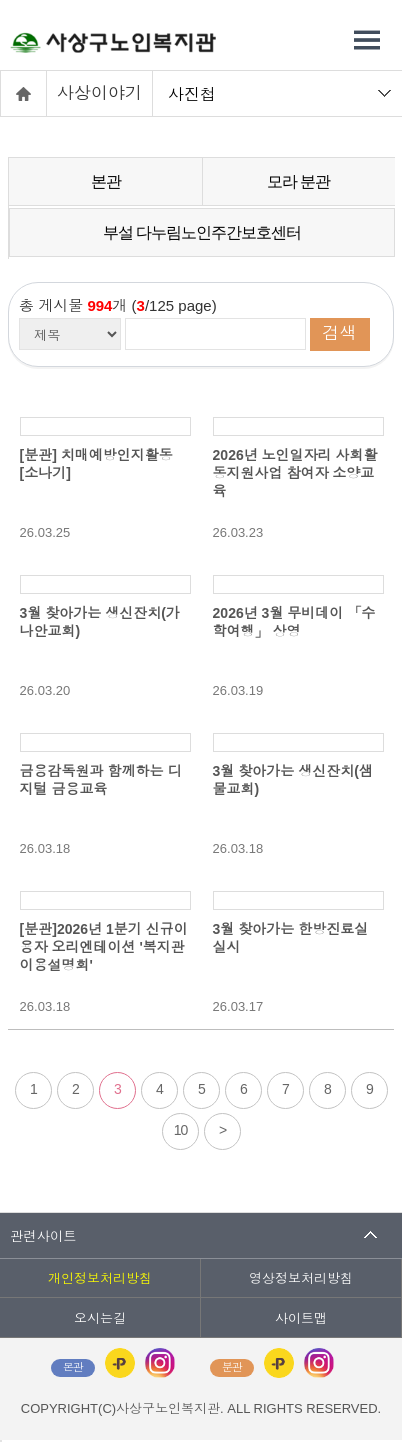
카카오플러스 (120, 1363)
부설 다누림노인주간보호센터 (202, 232)
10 (181, 1130)
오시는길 (100, 1318)
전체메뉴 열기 (367, 40)
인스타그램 (160, 1363)
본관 (106, 181)
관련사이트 (43, 1235)
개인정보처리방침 (100, 1278)
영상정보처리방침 (301, 1278)
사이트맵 (301, 1318)
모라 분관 (298, 181)
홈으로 (24, 93)
